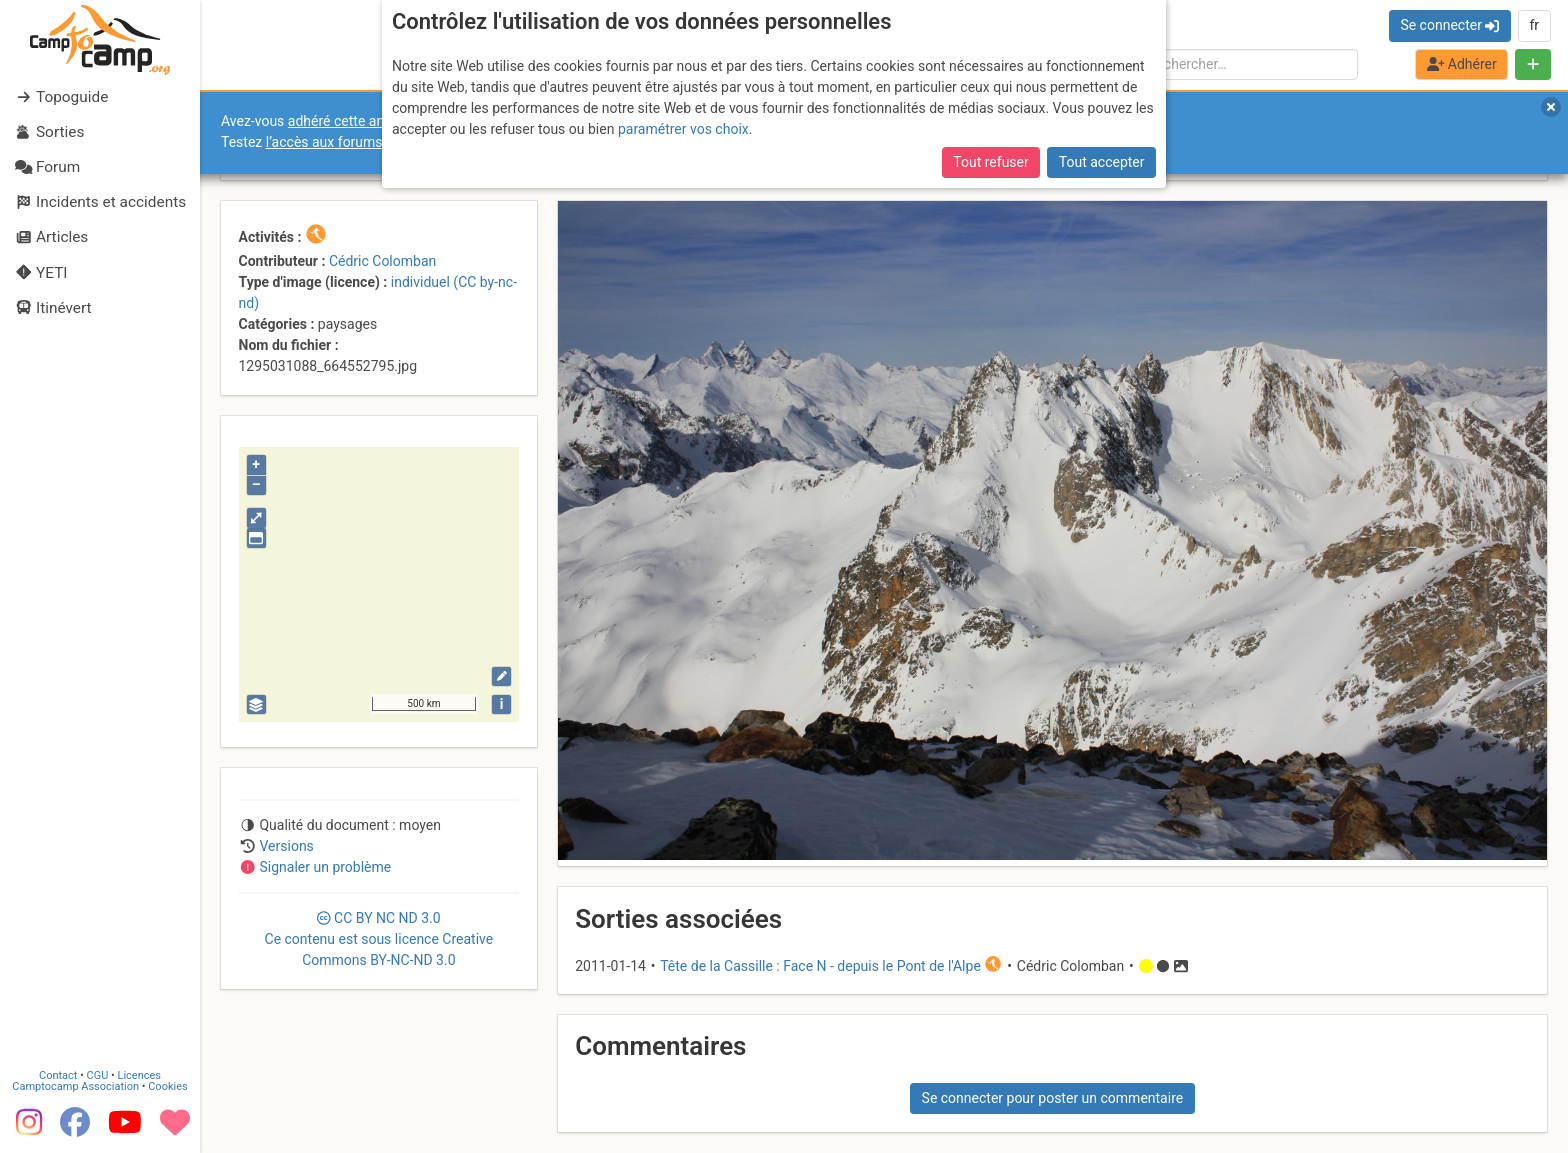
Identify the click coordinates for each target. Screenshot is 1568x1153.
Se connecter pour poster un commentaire (1053, 1098)
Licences (139, 1075)
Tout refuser (990, 162)
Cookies (167, 1086)
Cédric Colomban (382, 261)
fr (1534, 25)
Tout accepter (1102, 162)
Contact (58, 1075)
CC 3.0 (379, 939)
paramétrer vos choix (683, 129)
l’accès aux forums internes (351, 142)
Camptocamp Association (75, 1086)
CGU (98, 1075)
